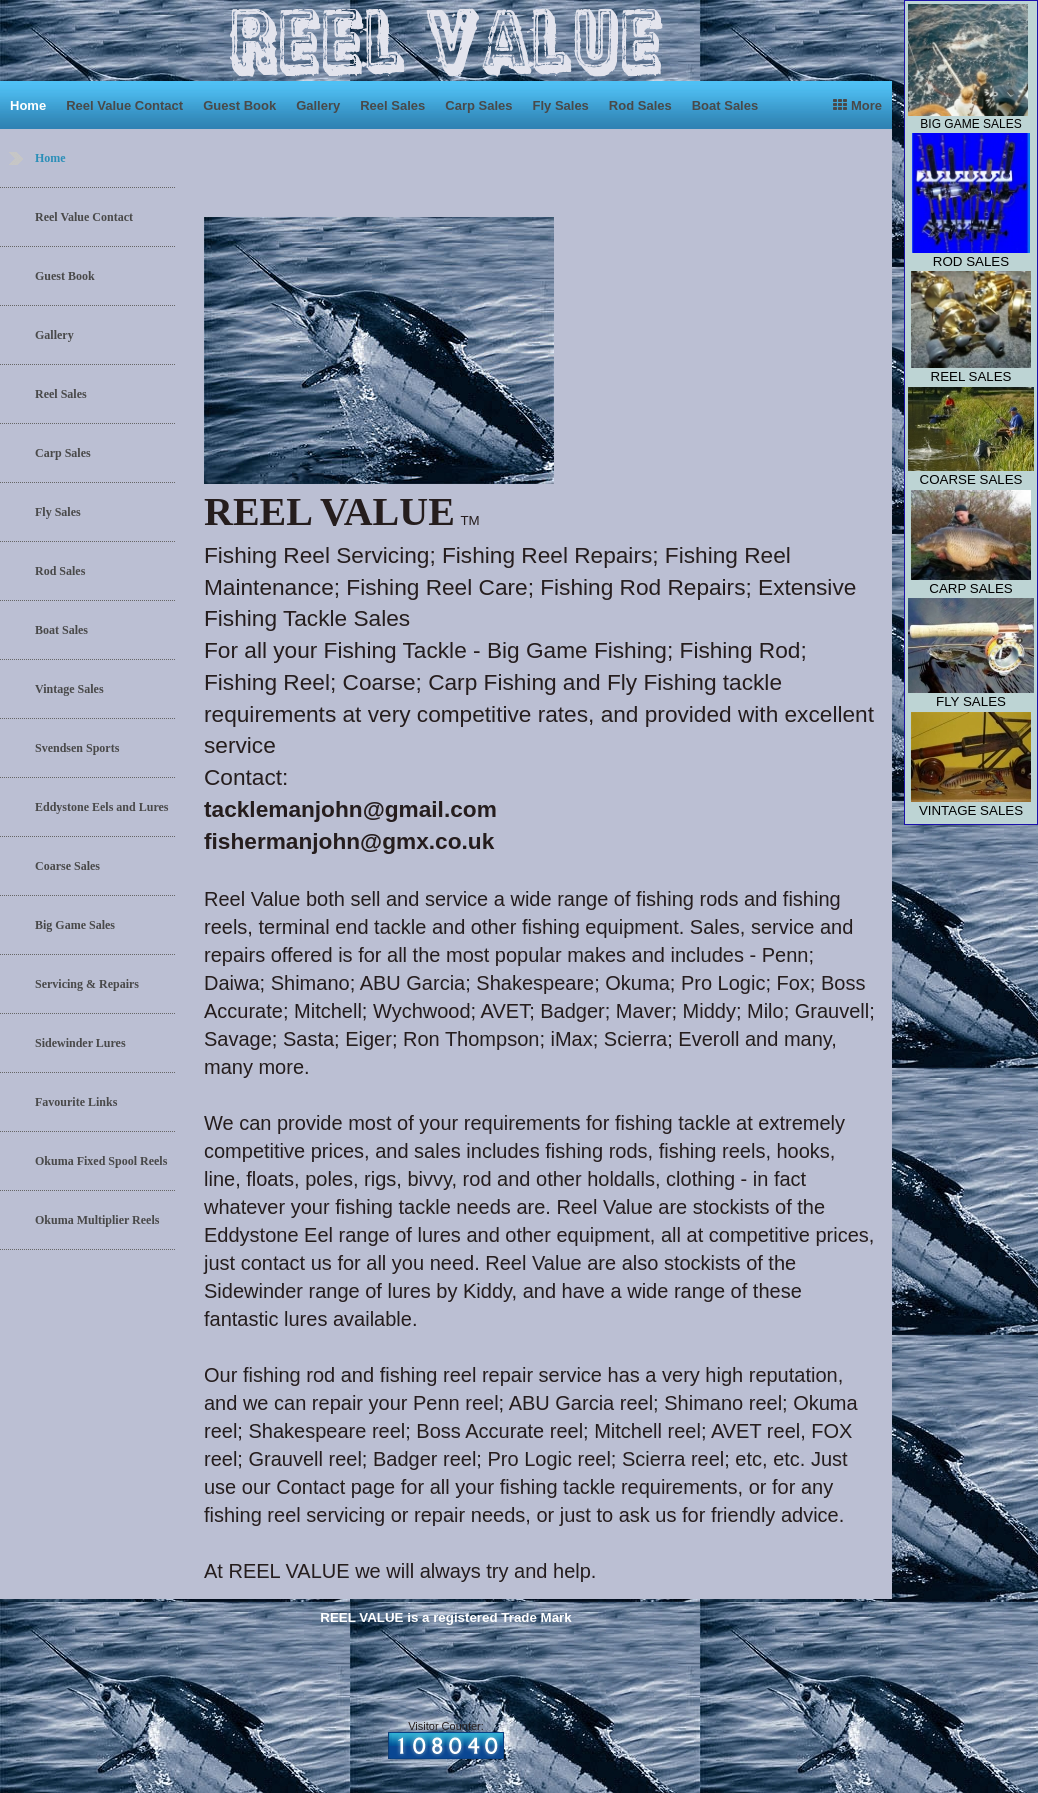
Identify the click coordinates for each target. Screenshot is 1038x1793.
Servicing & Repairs (87, 984)
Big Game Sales (75, 925)
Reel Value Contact (124, 105)
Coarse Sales (67, 866)
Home (28, 105)
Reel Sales (392, 105)
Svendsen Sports (77, 748)
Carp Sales (478, 105)
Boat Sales (725, 105)
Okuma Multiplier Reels (97, 1220)
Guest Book (239, 105)
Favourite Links (76, 1102)
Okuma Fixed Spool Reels (101, 1161)
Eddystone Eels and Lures (101, 807)
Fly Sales (560, 105)
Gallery (318, 105)
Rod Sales (640, 105)
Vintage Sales (69, 689)
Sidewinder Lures (80, 1043)
